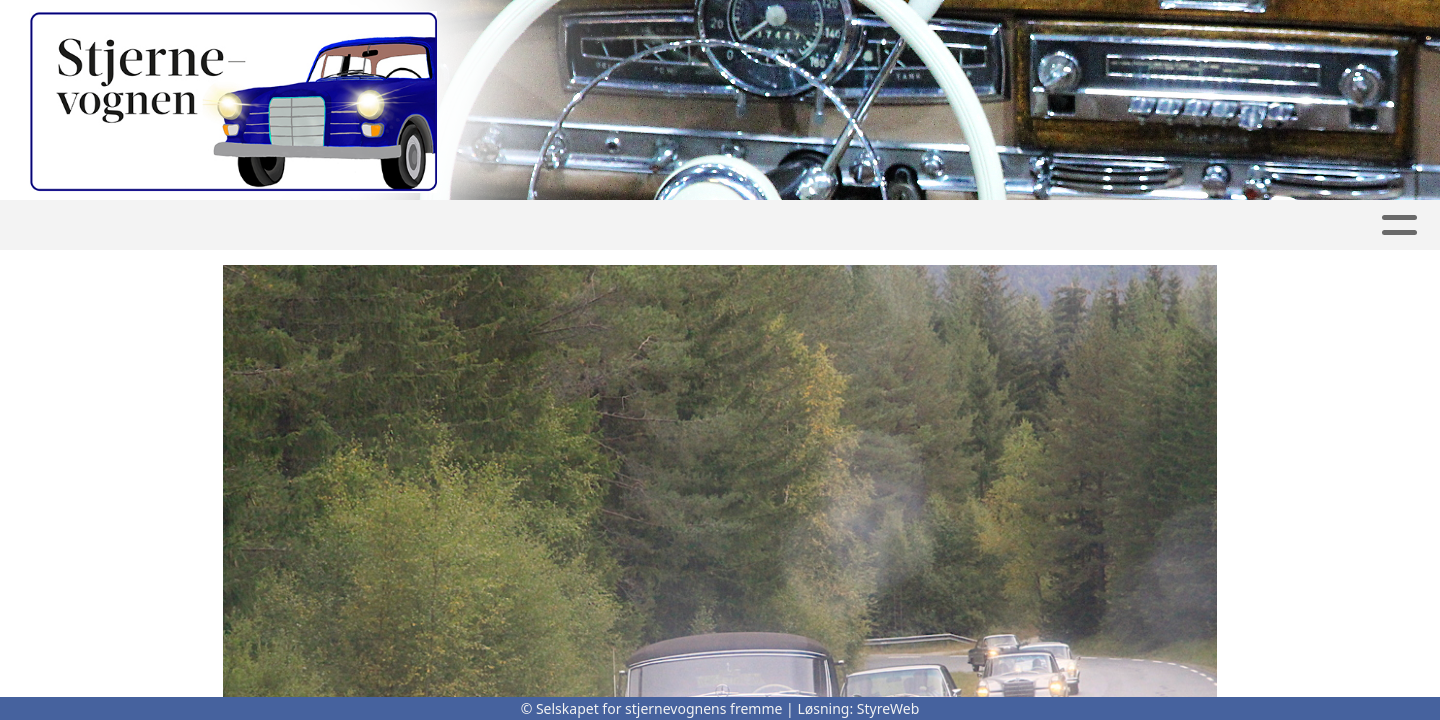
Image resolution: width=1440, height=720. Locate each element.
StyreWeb (888, 708)
